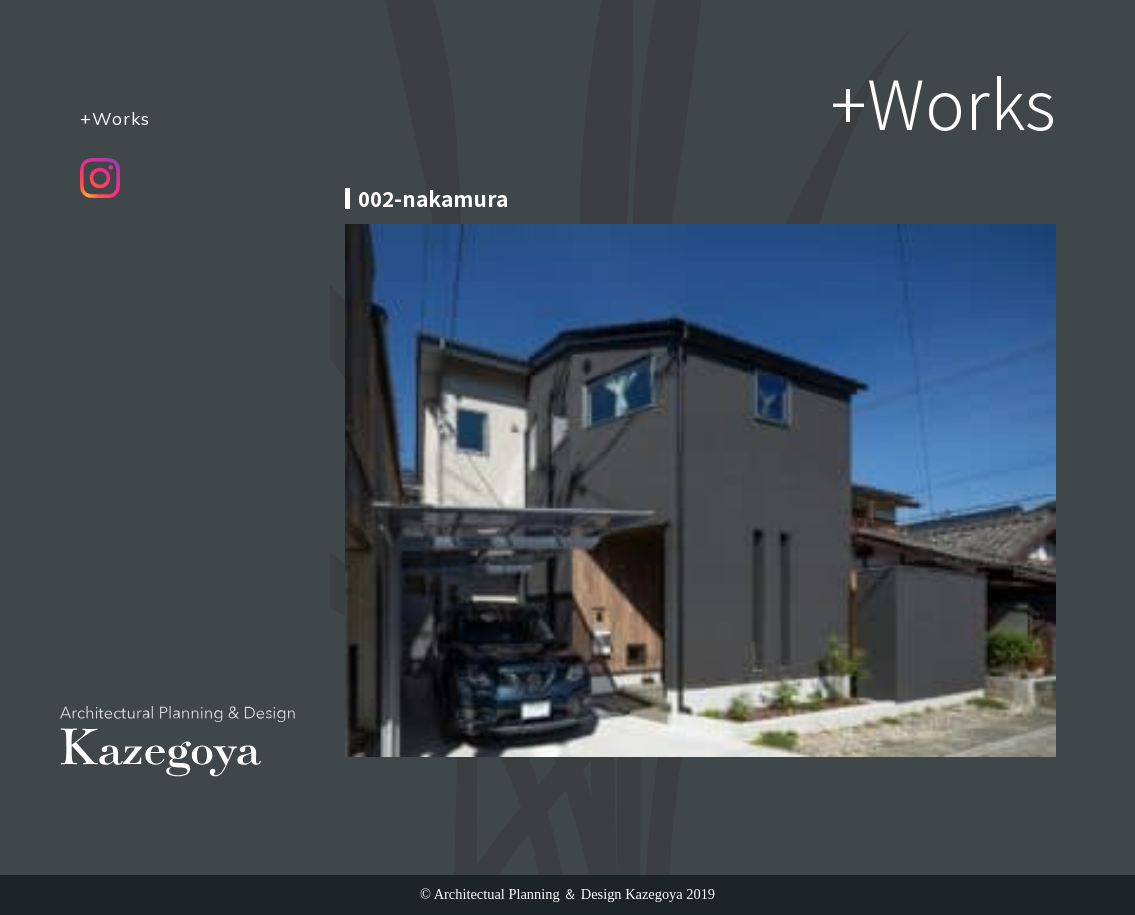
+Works (115, 118)
